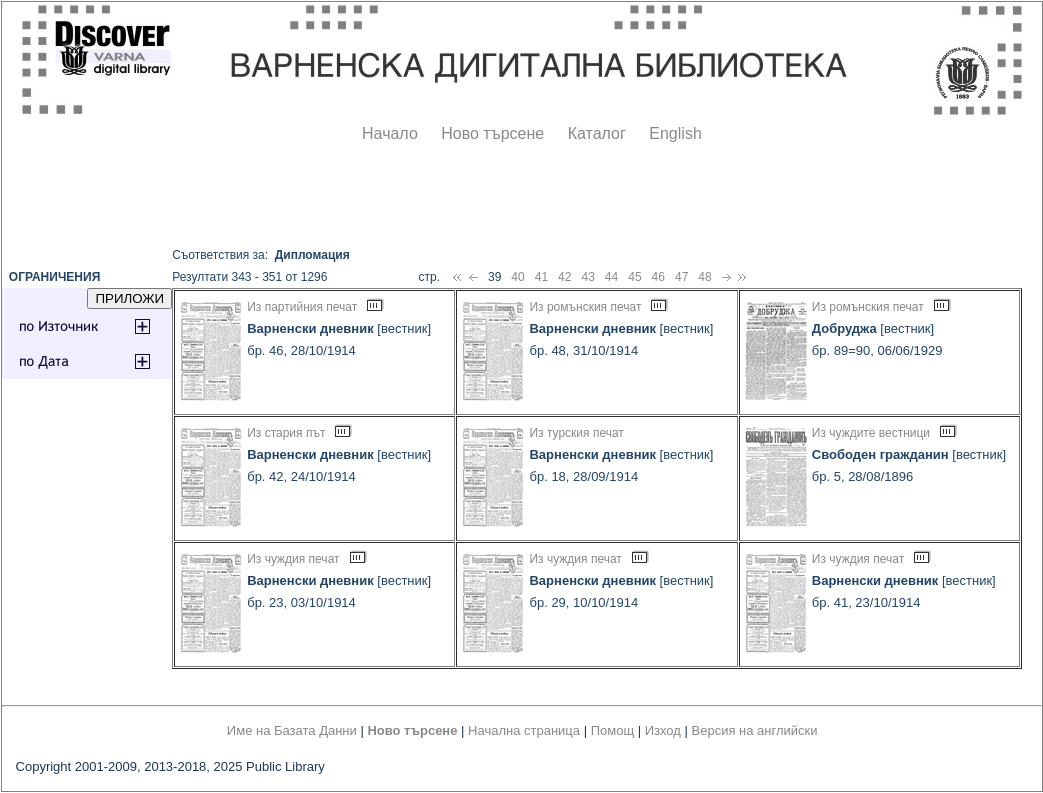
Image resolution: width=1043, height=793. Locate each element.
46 (658, 277)
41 (541, 277)
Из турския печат (576, 433)
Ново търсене (492, 133)
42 (564, 277)
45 (634, 277)
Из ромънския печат (585, 307)
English (675, 133)
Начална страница (524, 730)
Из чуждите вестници (871, 433)
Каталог (597, 133)
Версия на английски (755, 730)
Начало (390, 133)
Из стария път (286, 433)
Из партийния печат (302, 307)
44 (611, 277)
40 (517, 277)
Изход (663, 730)
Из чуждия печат (293, 559)
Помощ (612, 730)
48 (704, 277)
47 (681, 277)
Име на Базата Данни (292, 730)
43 (587, 277)
